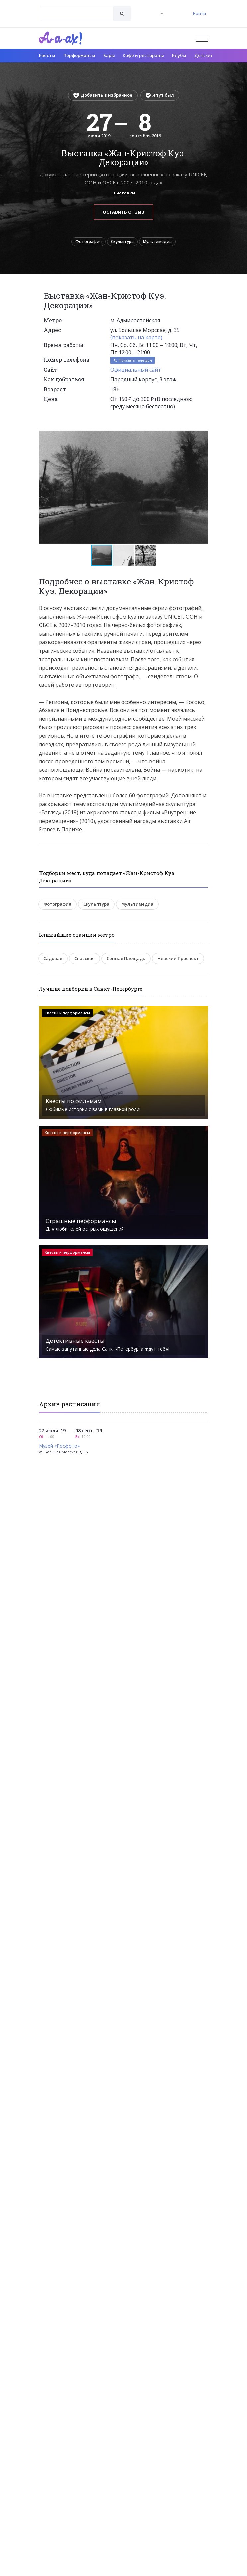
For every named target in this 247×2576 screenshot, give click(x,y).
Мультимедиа (157, 241)
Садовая (52, 958)
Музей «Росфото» (59, 1446)
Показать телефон (132, 360)
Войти (199, 13)
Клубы (179, 55)
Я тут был (160, 95)
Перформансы (79, 55)
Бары (109, 55)
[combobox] (77, 13)
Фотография (88, 241)
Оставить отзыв (123, 212)
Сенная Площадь (126, 958)
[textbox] (77, 8)
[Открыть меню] (202, 38)
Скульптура (122, 241)
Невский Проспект (178, 958)
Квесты (47, 55)
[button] (202, 436)
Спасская (84, 958)
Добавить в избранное (102, 95)
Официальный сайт (135, 369)
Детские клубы (211, 55)
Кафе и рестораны (143, 55)
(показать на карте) (136, 337)
